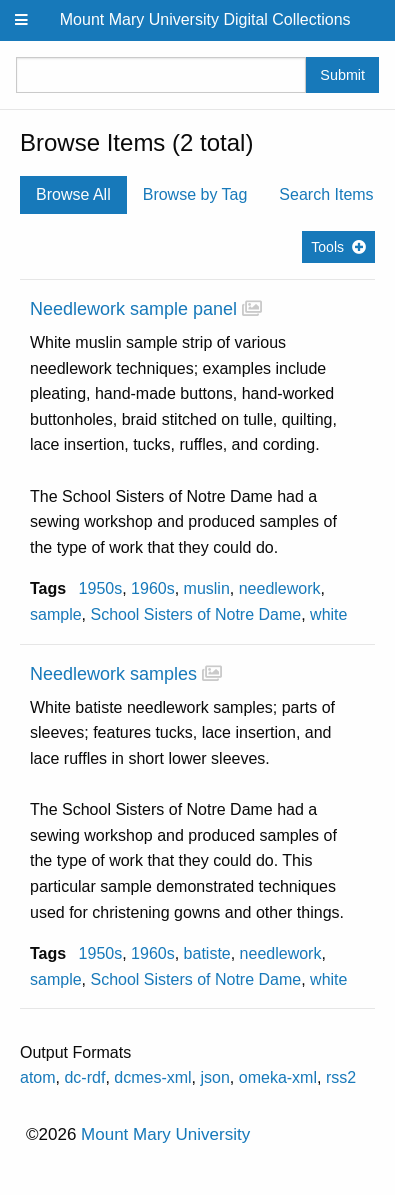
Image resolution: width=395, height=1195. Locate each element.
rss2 (341, 1077)
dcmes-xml (152, 1077)
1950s (101, 588)
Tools (327, 247)
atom (38, 1077)
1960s (153, 588)
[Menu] (22, 20)
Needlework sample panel (133, 309)
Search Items (326, 194)
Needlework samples (113, 674)
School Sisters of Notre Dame (195, 614)
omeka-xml (278, 1077)
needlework (280, 588)
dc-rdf (84, 1077)
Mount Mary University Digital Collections (205, 19)
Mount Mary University (165, 1134)
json (215, 1077)
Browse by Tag (195, 194)
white (328, 614)
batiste (207, 953)
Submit (342, 75)
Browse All (73, 194)
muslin (207, 588)
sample (56, 614)
